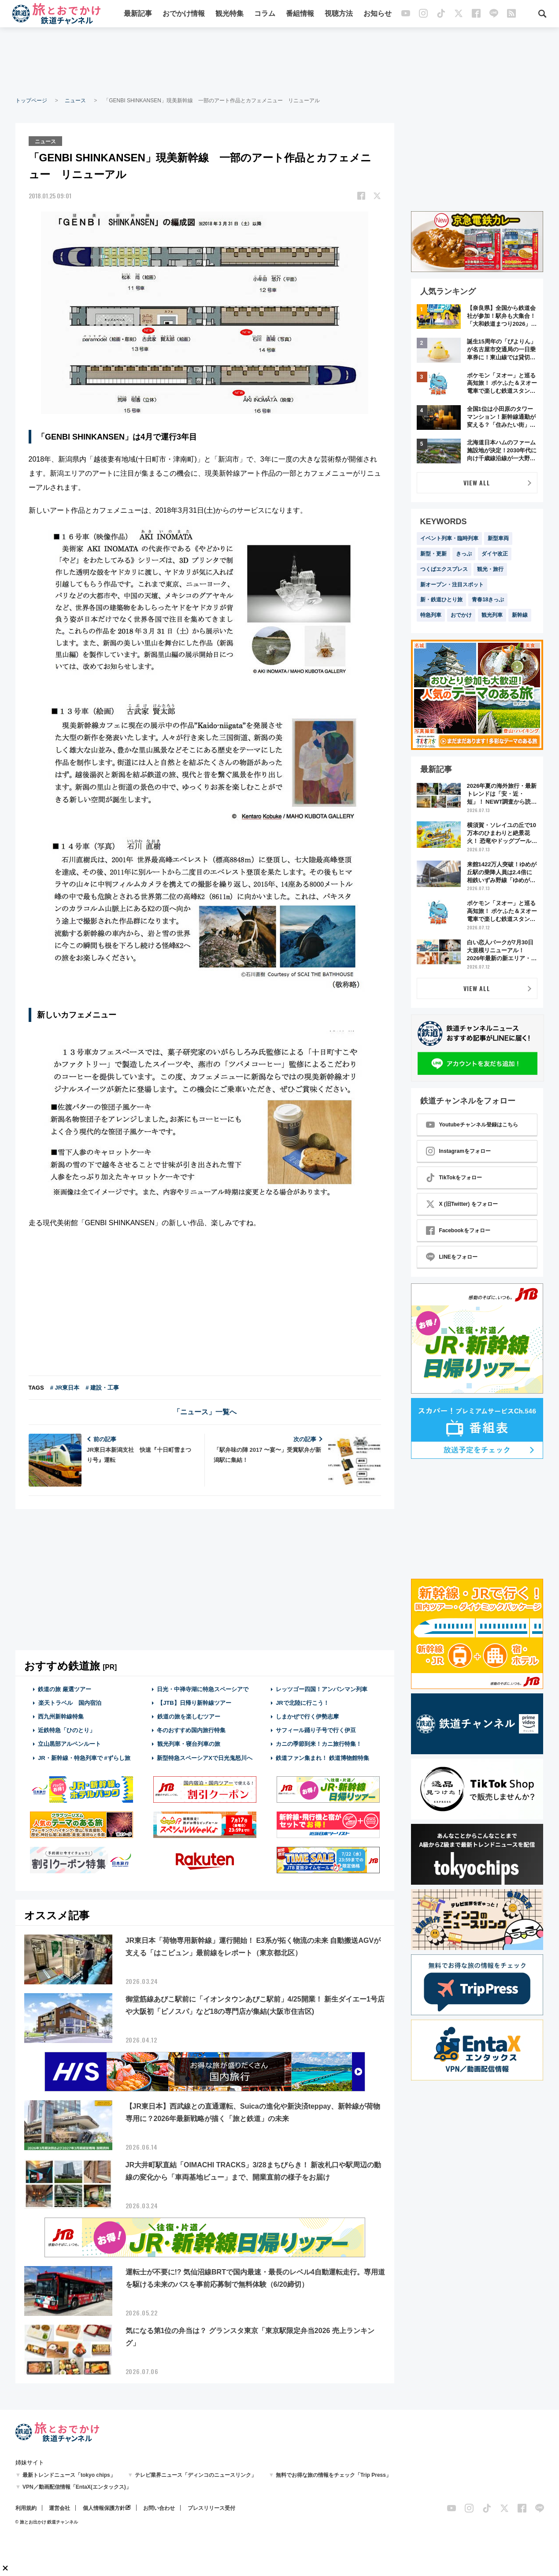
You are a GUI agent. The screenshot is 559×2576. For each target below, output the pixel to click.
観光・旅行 (490, 569)
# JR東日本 (64, 1386)
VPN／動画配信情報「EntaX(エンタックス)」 (76, 2486)
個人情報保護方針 (104, 2508)
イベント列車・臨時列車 (449, 538)
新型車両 (498, 538)
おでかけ (461, 615)
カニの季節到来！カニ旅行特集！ (319, 1743)
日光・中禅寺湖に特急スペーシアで (202, 1688)
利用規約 (26, 2508)
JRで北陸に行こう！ (302, 1702)
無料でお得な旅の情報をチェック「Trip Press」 (333, 2475)
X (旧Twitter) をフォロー (462, 1204)
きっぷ (464, 554)
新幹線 (520, 615)
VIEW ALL (476, 482)
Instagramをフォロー (458, 1151)
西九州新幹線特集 (61, 1716)
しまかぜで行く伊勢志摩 (307, 1716)
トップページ (31, 100)
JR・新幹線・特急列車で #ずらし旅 (84, 1757)
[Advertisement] (279, 62)
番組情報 (300, 14)
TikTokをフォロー (454, 1177)
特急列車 (430, 615)
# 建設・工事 (102, 1386)
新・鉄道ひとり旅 (441, 599)
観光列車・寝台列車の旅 (188, 1743)
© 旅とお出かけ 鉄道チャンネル (46, 2521)
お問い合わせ (159, 2508)
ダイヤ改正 (494, 554)
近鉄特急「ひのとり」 (66, 1729)
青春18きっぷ (488, 599)
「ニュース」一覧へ (205, 1411)
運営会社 (59, 2508)
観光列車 (492, 615)
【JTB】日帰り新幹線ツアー (194, 1702)
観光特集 (229, 14)
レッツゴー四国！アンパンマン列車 (321, 1688)
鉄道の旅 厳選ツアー (64, 1688)
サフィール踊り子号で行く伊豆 (316, 1729)
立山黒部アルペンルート (69, 1743)
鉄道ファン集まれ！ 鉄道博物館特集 (322, 1757)
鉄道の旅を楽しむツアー (188, 1716)
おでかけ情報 (184, 14)
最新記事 (138, 14)
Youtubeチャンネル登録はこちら (472, 1124)
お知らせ (377, 14)
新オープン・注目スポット (452, 585)
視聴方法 (339, 14)
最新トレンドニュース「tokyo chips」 (68, 2475)
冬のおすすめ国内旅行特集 (191, 1729)
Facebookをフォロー (458, 1230)
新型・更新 (433, 554)
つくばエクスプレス (444, 569)
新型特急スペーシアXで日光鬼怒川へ (204, 1757)
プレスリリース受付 (211, 2508)
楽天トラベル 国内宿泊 (69, 1702)
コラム (264, 14)
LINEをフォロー (452, 1257)
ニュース (75, 100)
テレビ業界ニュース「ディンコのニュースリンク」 (195, 2475)
